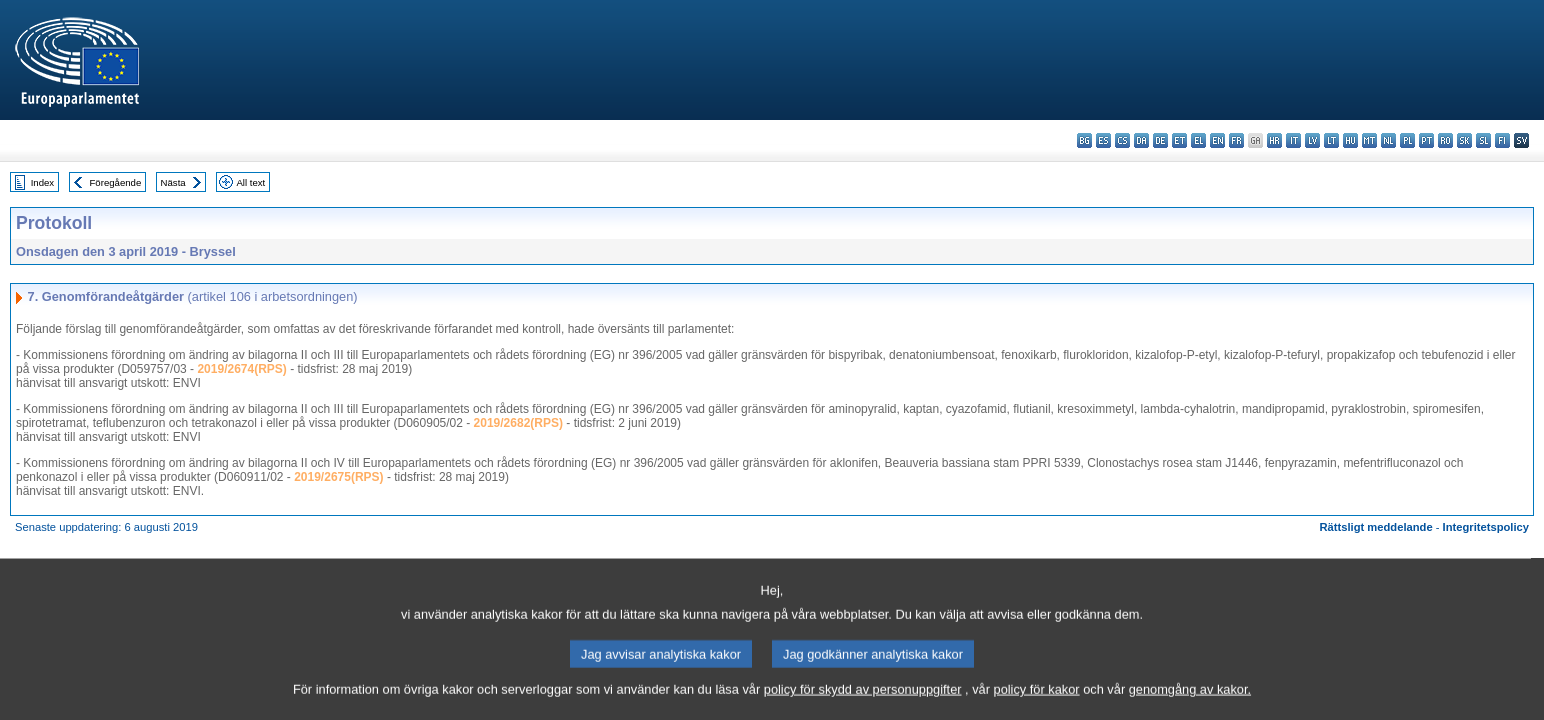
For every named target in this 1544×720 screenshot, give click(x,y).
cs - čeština (1122, 140)
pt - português (1426, 140)
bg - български (1084, 140)
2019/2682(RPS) (518, 423)
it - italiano (1293, 140)
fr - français (1236, 140)
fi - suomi (1502, 140)
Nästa (173, 182)
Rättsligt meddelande (1375, 527)
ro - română (1445, 140)
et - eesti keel (1179, 140)
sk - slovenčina (1464, 140)
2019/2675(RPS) (338, 477)
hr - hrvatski (1274, 140)
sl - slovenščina (1483, 140)
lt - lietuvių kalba (1331, 140)
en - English (1217, 140)
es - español (1103, 140)
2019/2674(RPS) (241, 369)
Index (42, 182)
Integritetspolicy (1486, 527)
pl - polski (1407, 140)
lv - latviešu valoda (1312, 140)
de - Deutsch (1160, 140)
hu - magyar (1350, 140)
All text (250, 182)
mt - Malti (1369, 140)
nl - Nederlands (1388, 140)
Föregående (116, 182)
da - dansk (1141, 140)
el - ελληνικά (1198, 140)
